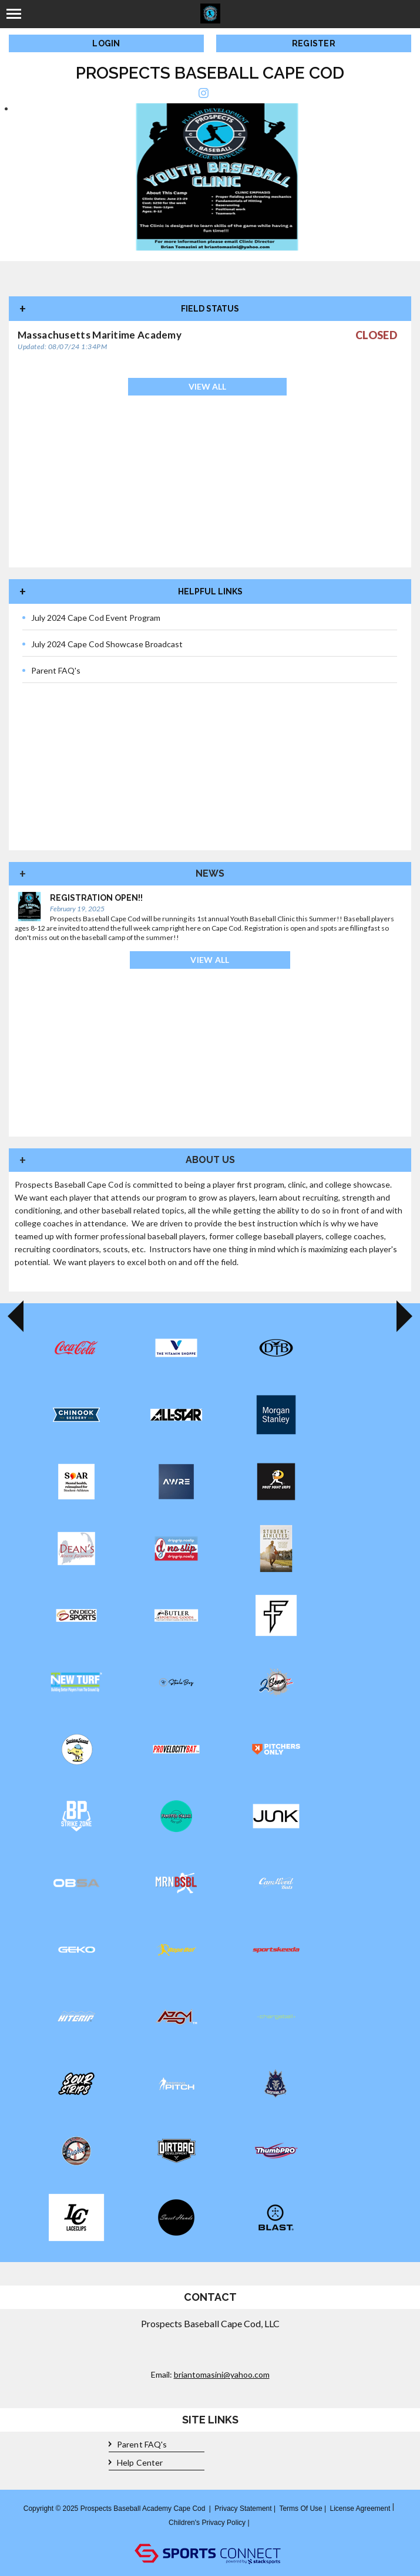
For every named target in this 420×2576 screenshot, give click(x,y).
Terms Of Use (300, 2508)
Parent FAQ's (51, 670)
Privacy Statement (242, 2508)
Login (106, 43)
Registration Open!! (96, 897)
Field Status (210, 308)
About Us (210, 1159)
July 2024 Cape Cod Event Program (91, 618)
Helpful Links (210, 591)
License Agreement (360, 2508)
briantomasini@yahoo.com (222, 2374)
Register (313, 43)
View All (207, 386)
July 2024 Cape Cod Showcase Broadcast (102, 644)
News (210, 873)
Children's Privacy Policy (207, 2522)
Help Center (136, 2463)
